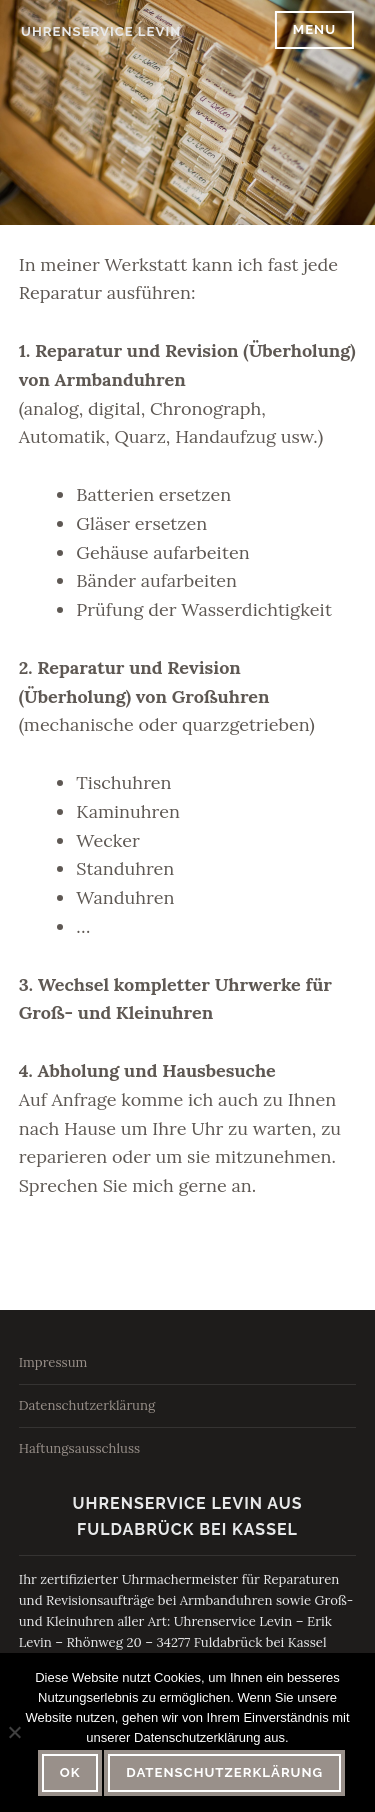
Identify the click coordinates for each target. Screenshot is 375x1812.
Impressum (53, 1362)
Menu (314, 29)
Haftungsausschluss (79, 1448)
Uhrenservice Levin (101, 31)
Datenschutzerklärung (87, 1405)
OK (70, 1772)
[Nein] (14, 1732)
